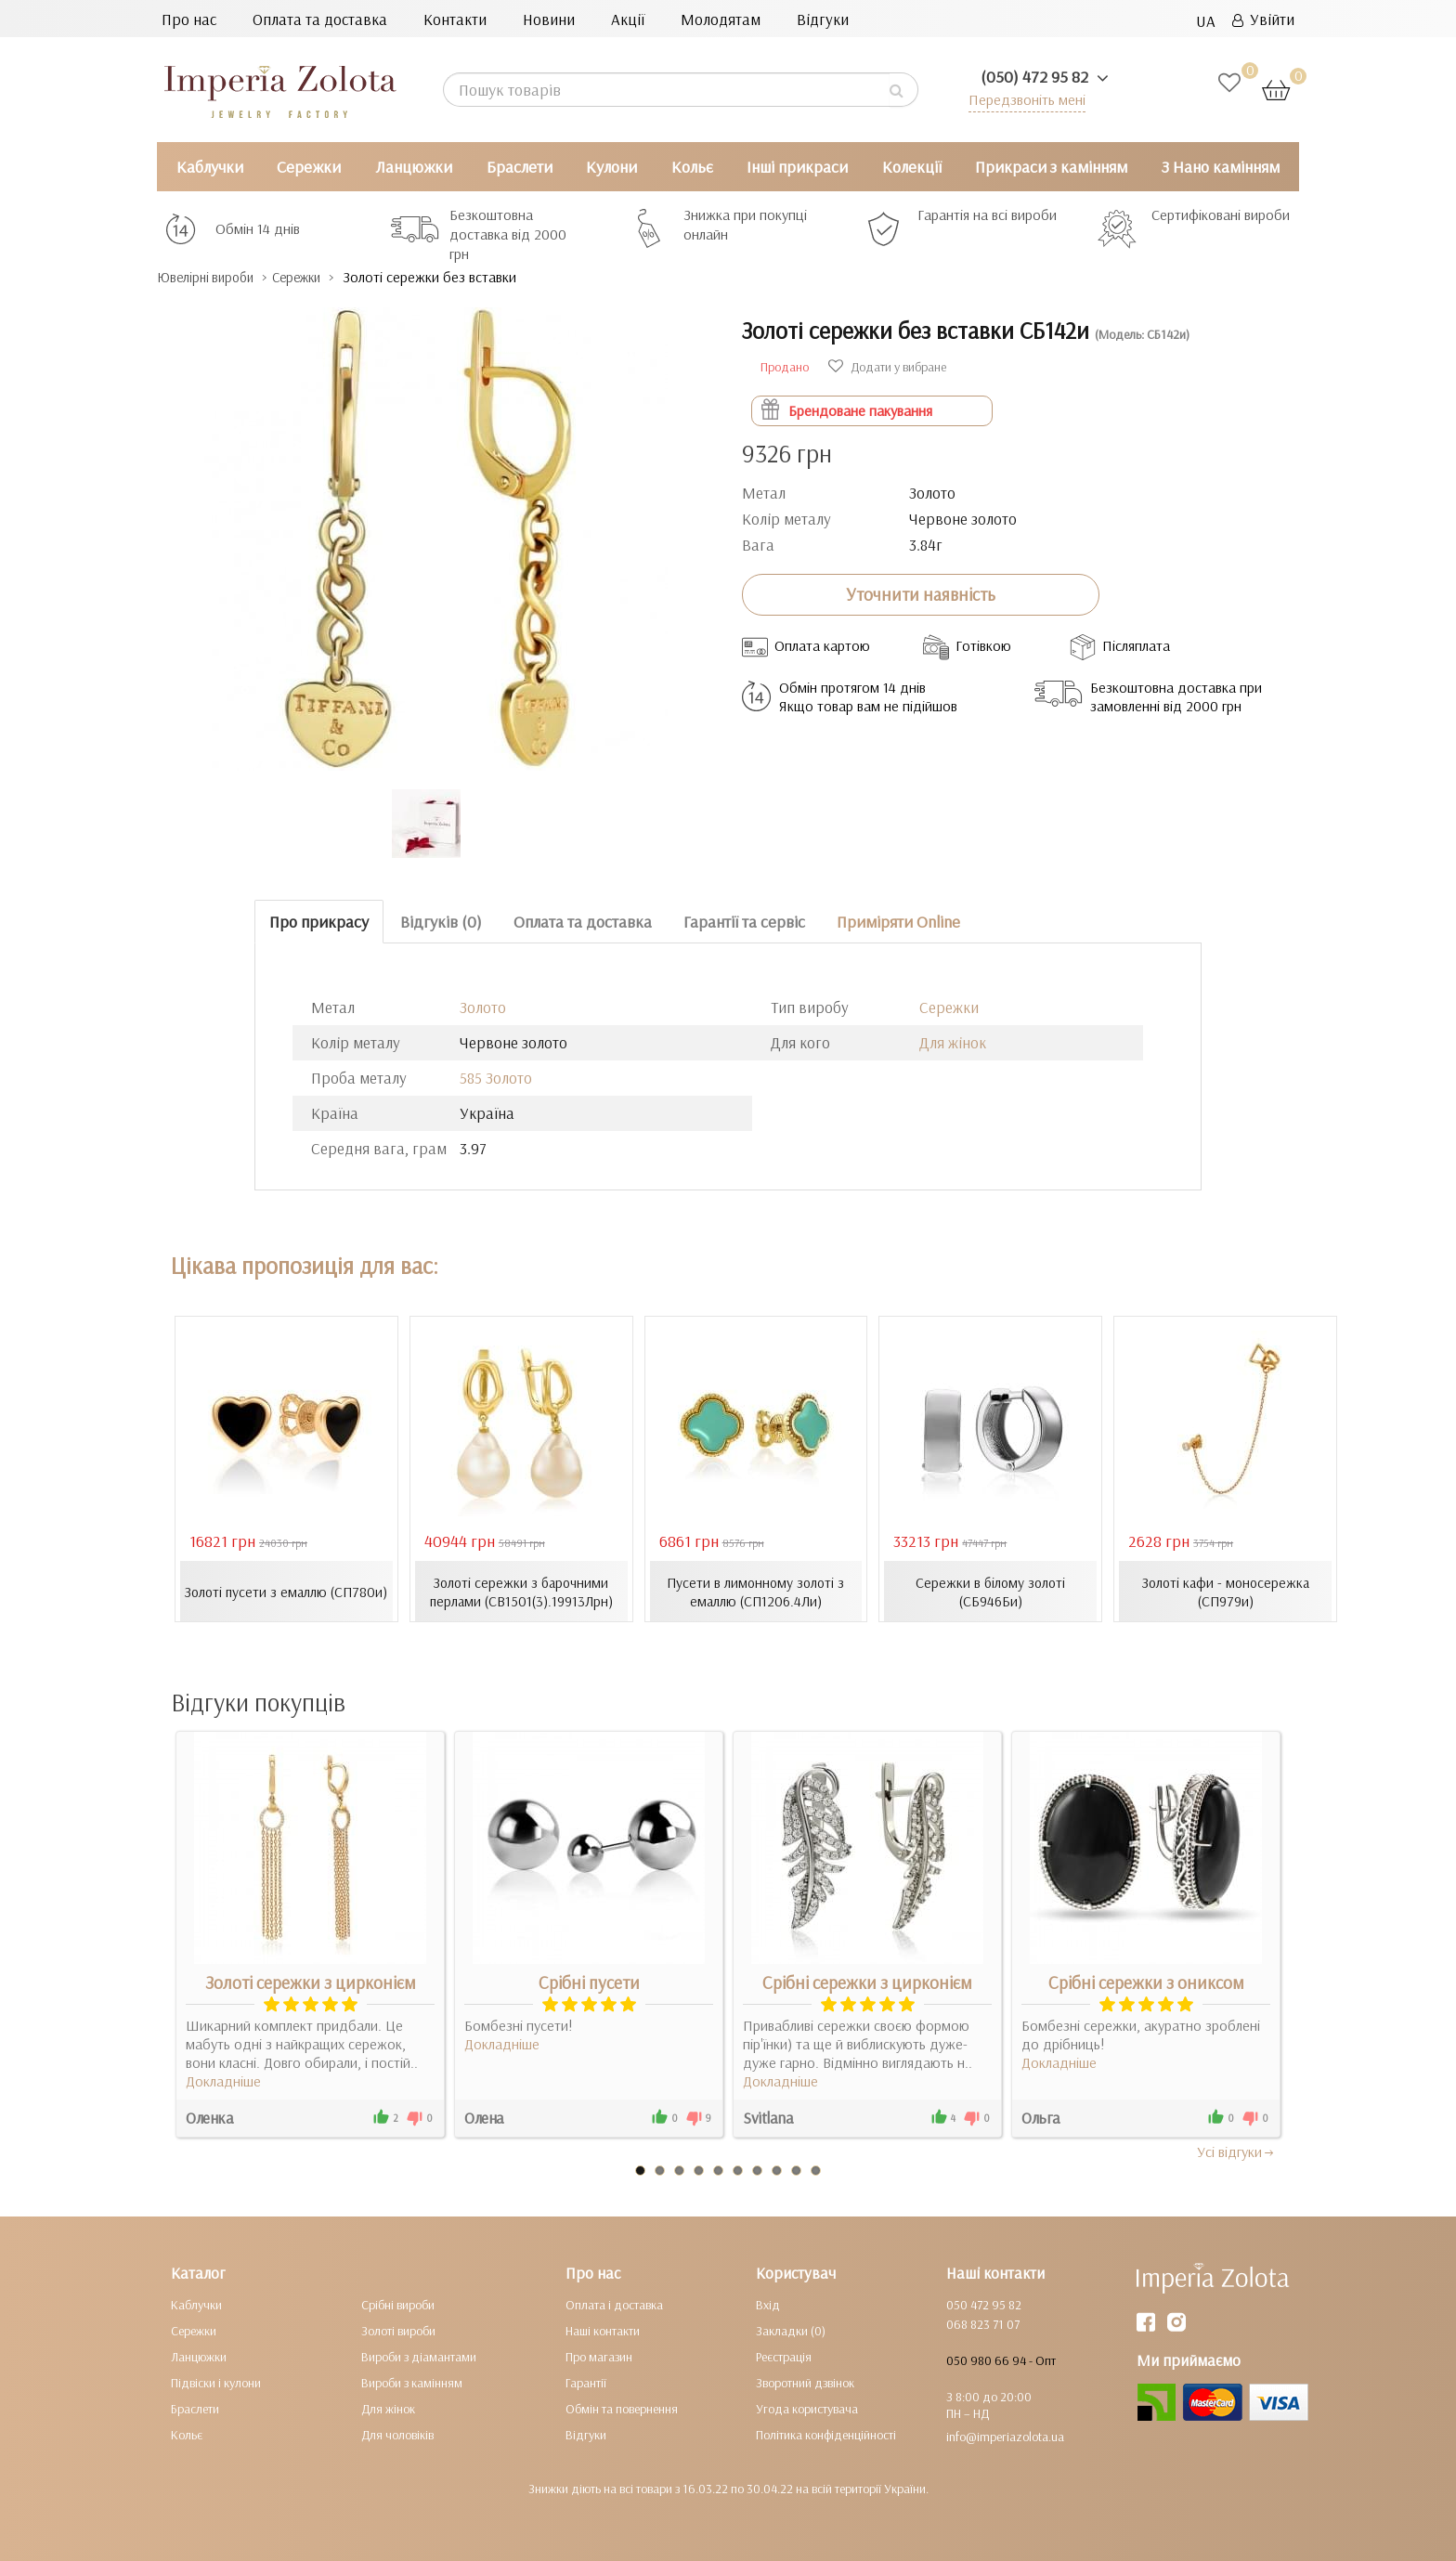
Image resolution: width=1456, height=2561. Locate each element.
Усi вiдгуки (1236, 2150)
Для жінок (952, 1042)
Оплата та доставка (320, 19)
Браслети (519, 166)
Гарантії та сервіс (744, 920)
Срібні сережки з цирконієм (867, 1981)
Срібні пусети (589, 1981)
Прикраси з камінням (1051, 166)
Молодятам (720, 19)
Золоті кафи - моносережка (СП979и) (1225, 1590)
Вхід (768, 2303)
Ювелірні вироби (216, 277)
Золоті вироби (398, 2329)
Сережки (309, 166)
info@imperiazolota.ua (1005, 2435)
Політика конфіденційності (826, 2433)
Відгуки (823, 19)
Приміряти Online (898, 920)
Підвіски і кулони (216, 2381)
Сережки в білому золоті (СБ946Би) (990, 1590)
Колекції (912, 166)
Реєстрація (784, 2355)
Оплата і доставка (614, 2303)
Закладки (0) (791, 2329)
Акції (627, 19)
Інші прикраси (797, 166)
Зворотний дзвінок (805, 2381)
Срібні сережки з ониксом (1146, 1981)
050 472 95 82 (983, 2303)
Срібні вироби (398, 2303)
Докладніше (223, 2080)
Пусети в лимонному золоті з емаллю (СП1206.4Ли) (756, 1590)
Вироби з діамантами (418, 2355)
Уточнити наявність (920, 594)
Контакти (455, 19)
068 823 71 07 (983, 2323)
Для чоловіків (397, 2433)
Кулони (611, 166)
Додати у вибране (887, 366)
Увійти (1263, 19)
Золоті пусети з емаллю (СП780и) (286, 1590)
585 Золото (496, 1077)
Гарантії (586, 2381)
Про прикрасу (319, 920)
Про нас (189, 19)
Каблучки (209, 166)
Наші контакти (603, 2329)
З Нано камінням (1221, 166)
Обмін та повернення (622, 2407)
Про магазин (599, 2355)
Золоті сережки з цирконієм (310, 1981)
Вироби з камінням (411, 2381)
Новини (549, 19)
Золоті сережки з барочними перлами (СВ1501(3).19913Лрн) (521, 1590)
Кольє (692, 166)
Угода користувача (807, 2407)
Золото (483, 1007)
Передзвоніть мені (1022, 99)
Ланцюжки (413, 166)
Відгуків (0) (441, 920)
